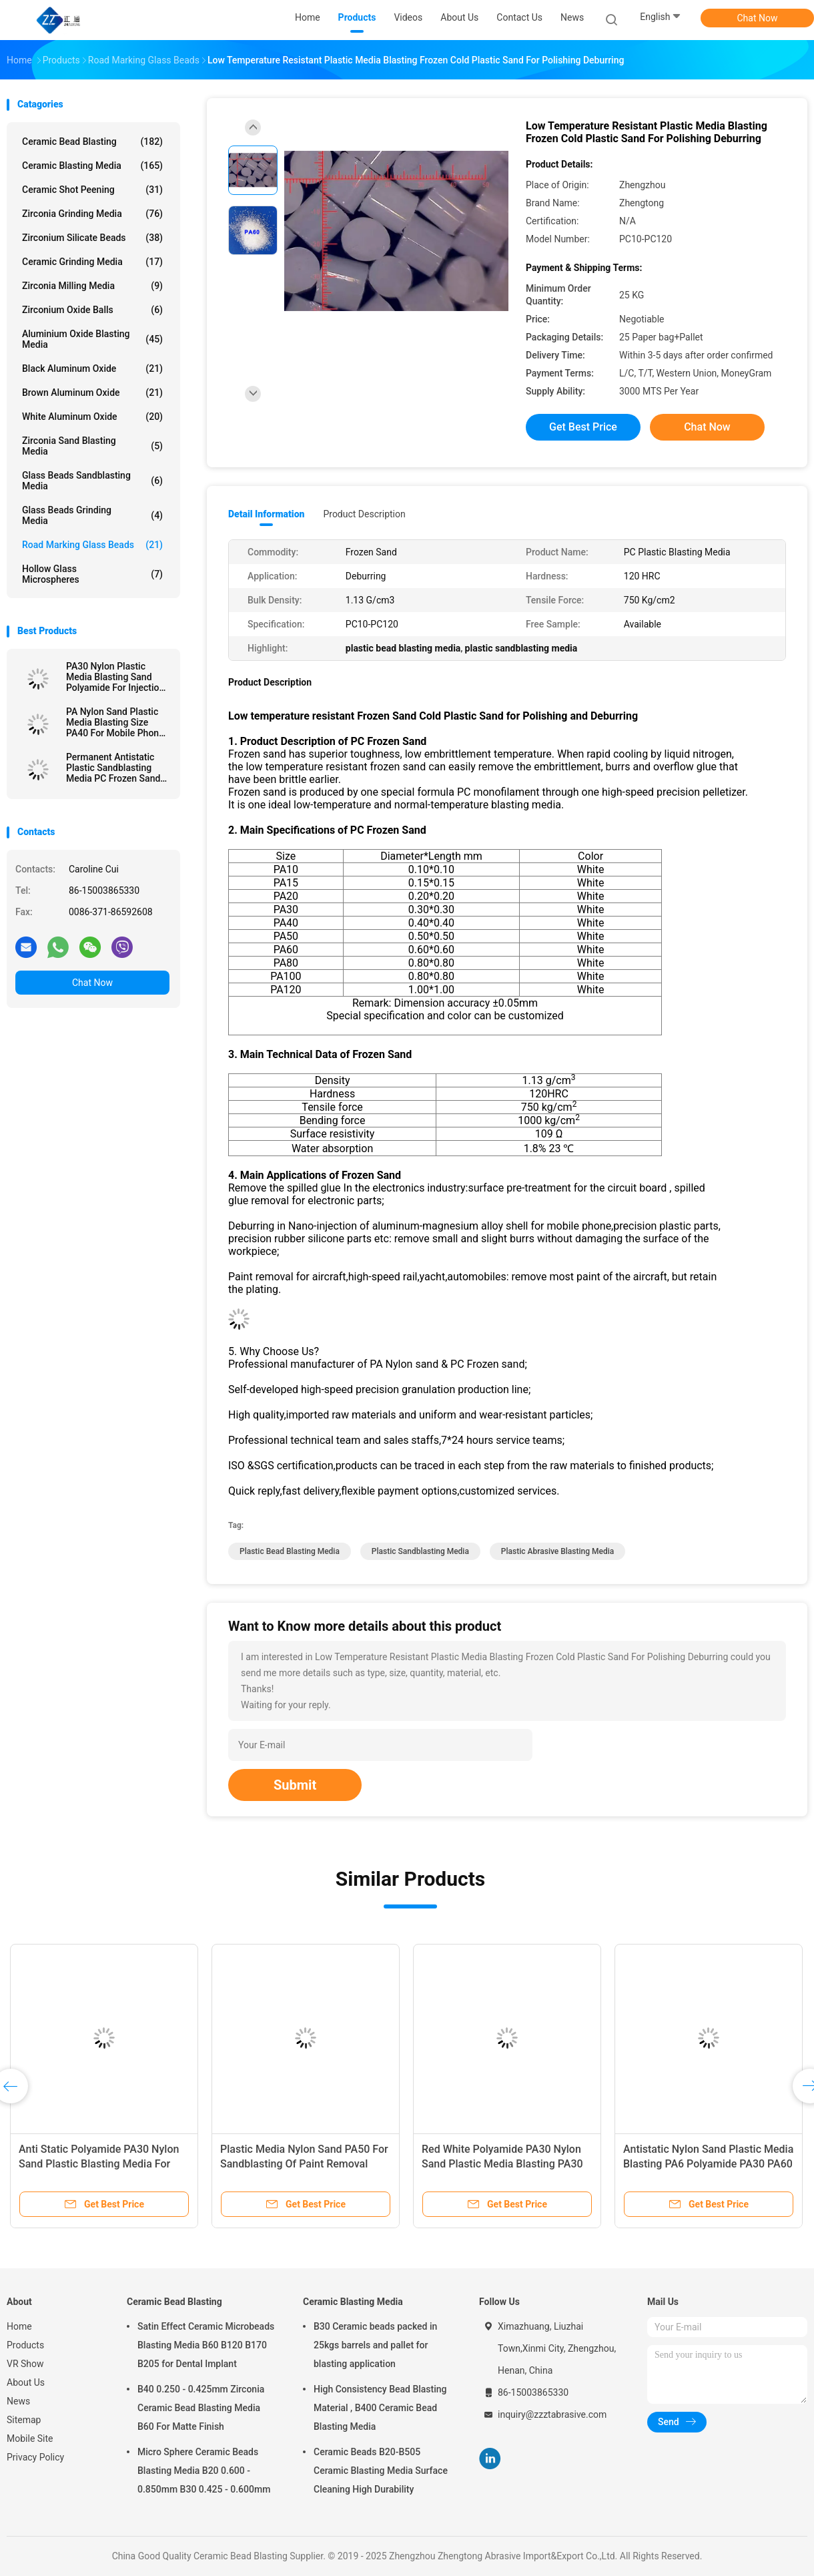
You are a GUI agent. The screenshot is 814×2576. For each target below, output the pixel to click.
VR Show (25, 2363)
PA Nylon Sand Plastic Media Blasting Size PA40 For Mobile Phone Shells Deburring (115, 722)
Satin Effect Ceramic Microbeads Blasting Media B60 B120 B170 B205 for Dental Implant (205, 2345)
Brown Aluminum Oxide (92, 392)
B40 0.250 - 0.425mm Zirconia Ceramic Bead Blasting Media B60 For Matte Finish (200, 2408)
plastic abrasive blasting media (557, 1551)
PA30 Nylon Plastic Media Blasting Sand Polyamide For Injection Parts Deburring (115, 677)
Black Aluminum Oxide (92, 368)
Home (19, 2326)
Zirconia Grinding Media (92, 213)
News (18, 2401)
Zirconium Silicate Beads (92, 237)
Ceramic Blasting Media (92, 165)
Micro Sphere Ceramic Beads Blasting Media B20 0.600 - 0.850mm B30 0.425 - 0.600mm (203, 2470)
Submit (295, 1785)
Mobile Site (30, 2438)
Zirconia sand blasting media (92, 446)
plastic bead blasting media (290, 1551)
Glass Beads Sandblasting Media (92, 480)
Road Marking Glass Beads (92, 544)
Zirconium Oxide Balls (92, 309)
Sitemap (24, 2419)
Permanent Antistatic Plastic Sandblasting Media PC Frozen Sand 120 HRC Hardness (113, 768)
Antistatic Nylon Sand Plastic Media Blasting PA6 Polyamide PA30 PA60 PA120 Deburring (708, 2164)
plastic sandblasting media (420, 1551)
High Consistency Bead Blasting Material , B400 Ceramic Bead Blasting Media (380, 2408)
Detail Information (266, 514)
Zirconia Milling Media (92, 285)
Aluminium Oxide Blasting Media (92, 339)
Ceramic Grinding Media (92, 261)
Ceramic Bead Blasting (92, 141)
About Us (26, 2382)
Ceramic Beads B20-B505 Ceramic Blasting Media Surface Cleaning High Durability (381, 2470)
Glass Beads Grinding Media (92, 515)
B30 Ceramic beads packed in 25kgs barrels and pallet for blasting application (375, 2345)
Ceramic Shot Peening (92, 189)
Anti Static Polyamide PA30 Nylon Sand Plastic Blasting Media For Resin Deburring (99, 2164)
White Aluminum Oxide (92, 416)
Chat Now (757, 18)
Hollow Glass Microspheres (92, 574)
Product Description (364, 514)
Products (25, 2345)
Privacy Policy (35, 2457)
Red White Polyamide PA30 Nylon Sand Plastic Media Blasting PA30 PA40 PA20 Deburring (502, 2164)
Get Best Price (583, 427)
